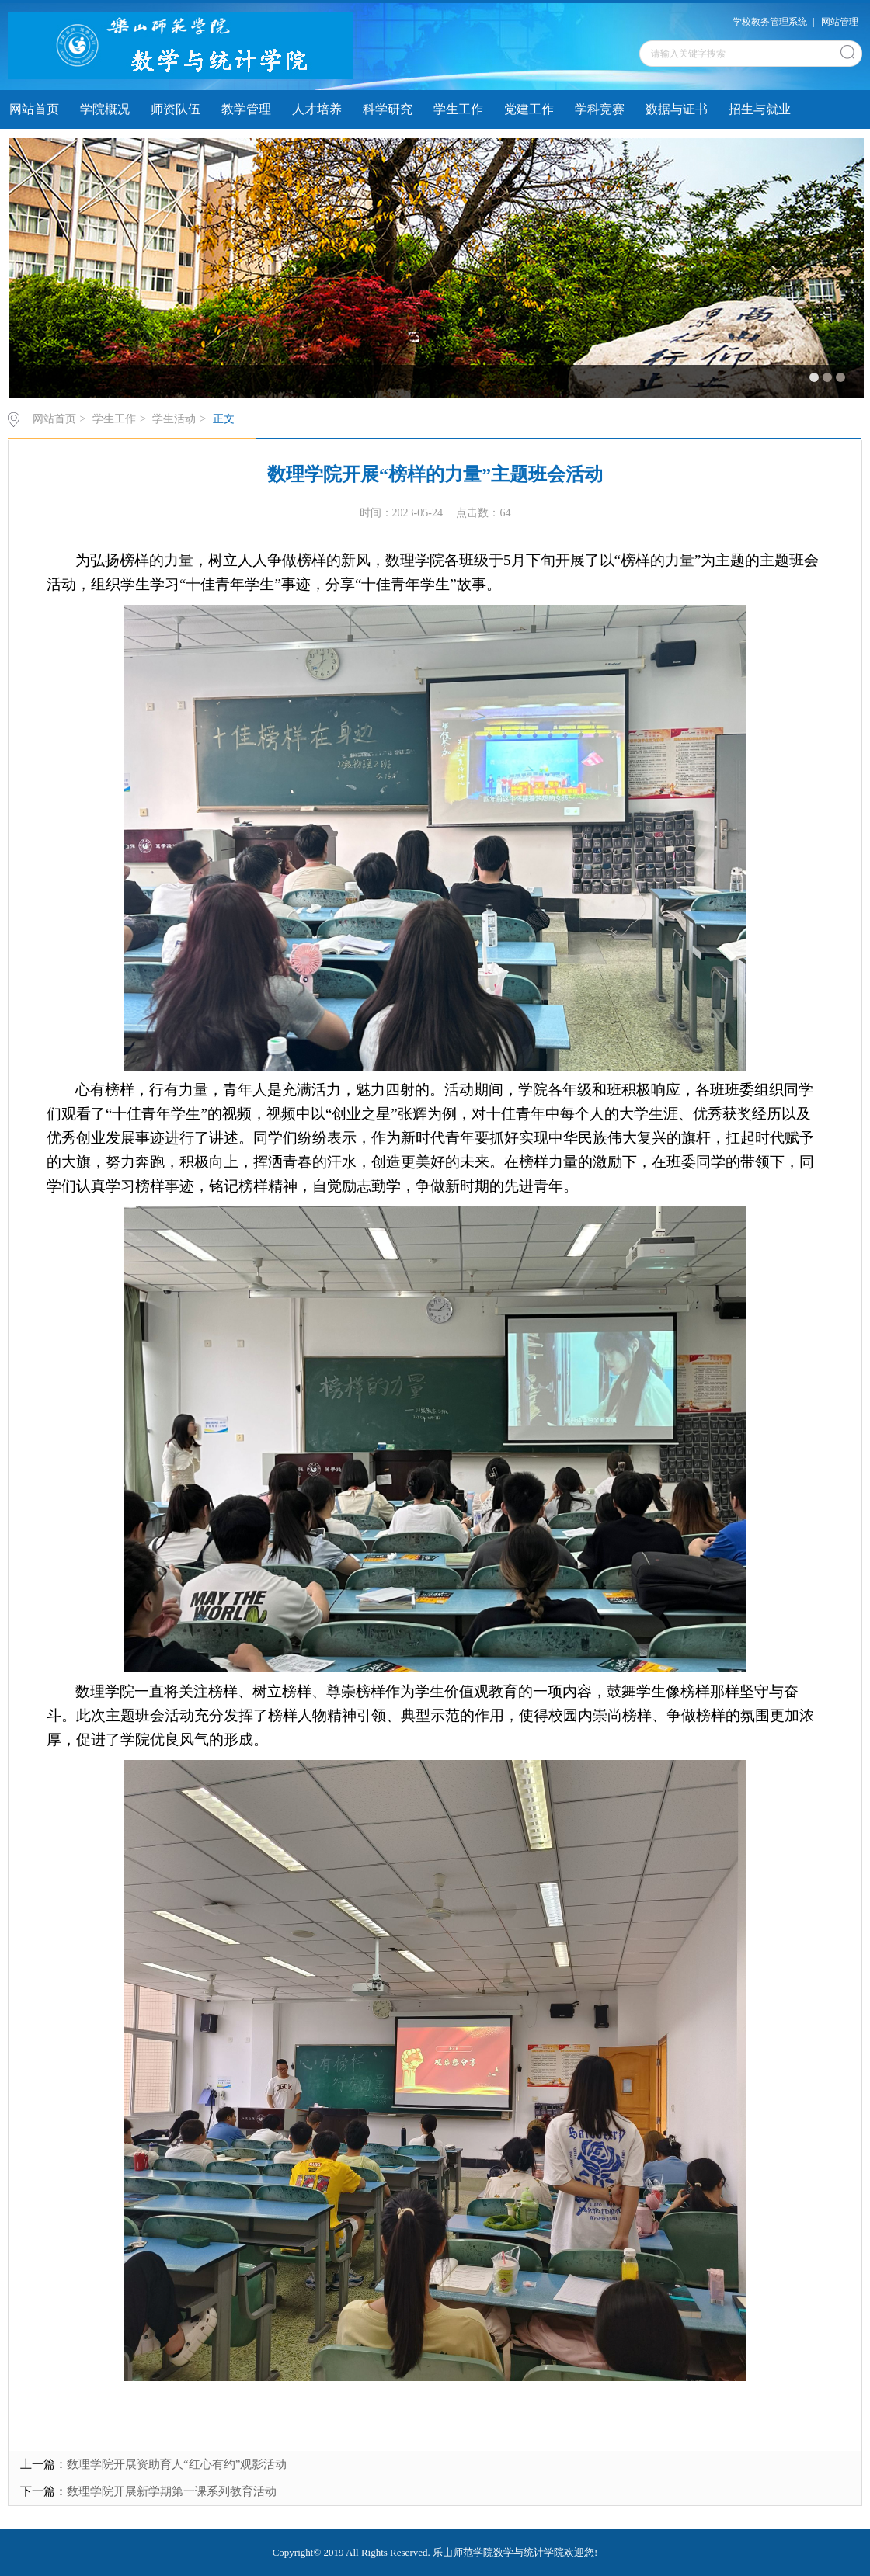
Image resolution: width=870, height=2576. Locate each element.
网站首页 (34, 109)
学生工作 (458, 109)
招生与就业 (760, 109)
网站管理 (839, 21)
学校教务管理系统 (770, 21)
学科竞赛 (600, 109)
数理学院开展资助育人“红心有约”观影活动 (177, 2464)
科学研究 (387, 109)
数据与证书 (677, 109)
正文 (224, 419)
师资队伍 (175, 109)
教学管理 (246, 109)
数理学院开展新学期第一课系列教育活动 (172, 2491)
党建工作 (529, 109)
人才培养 (317, 109)
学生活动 (174, 419)
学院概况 (105, 109)
